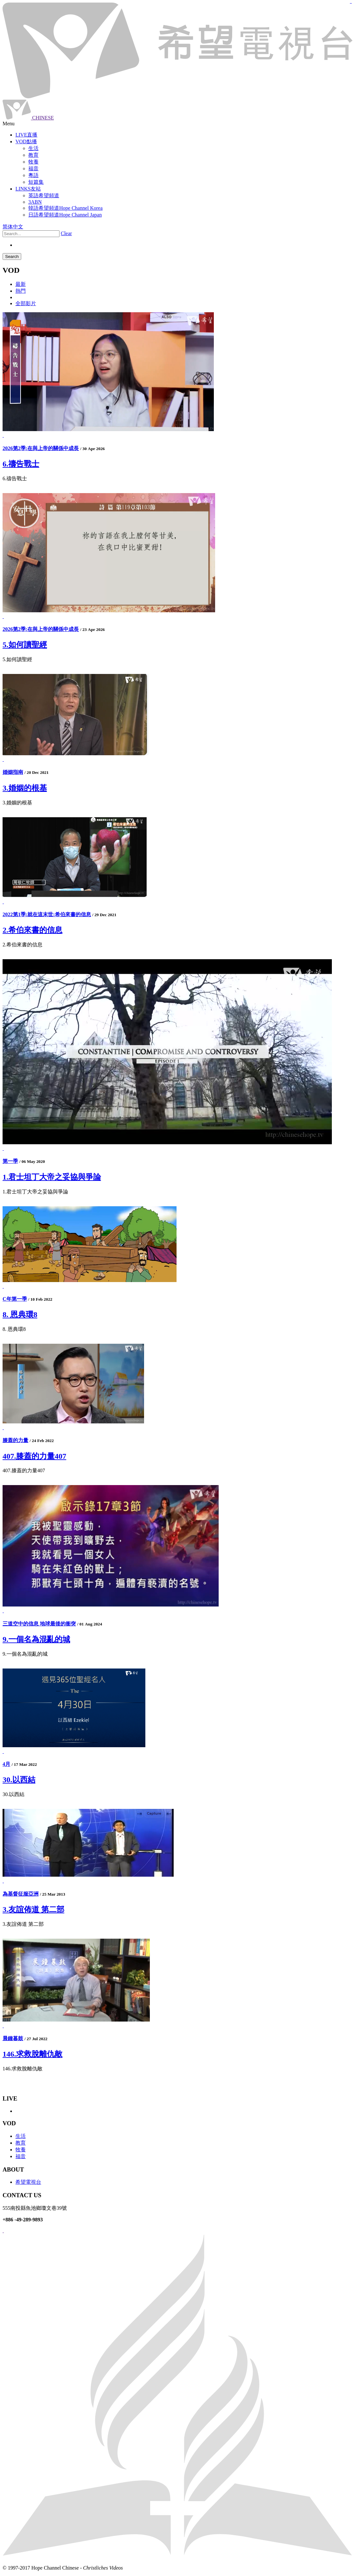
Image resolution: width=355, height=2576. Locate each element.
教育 (20, 2143)
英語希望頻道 (43, 195)
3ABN (35, 202)
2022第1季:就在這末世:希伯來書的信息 (47, 914)
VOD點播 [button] (26, 141)
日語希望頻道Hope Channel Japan (65, 214)
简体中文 (13, 226)
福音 (20, 2156)
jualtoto (351, 3)
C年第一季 (15, 1299)
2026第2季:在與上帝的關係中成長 (41, 448)
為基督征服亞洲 (21, 1894)
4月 (6, 1764)
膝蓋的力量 (15, 1440)
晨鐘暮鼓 (13, 2038)
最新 (20, 284)
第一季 (10, 1161)
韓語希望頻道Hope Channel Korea (65, 208)
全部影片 (25, 303)
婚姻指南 (13, 772)
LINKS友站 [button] (28, 188)
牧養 (20, 2149)
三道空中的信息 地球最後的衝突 (39, 1623)
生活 (20, 2136)
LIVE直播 (26, 134)
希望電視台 (28, 2182)
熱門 (20, 291)
